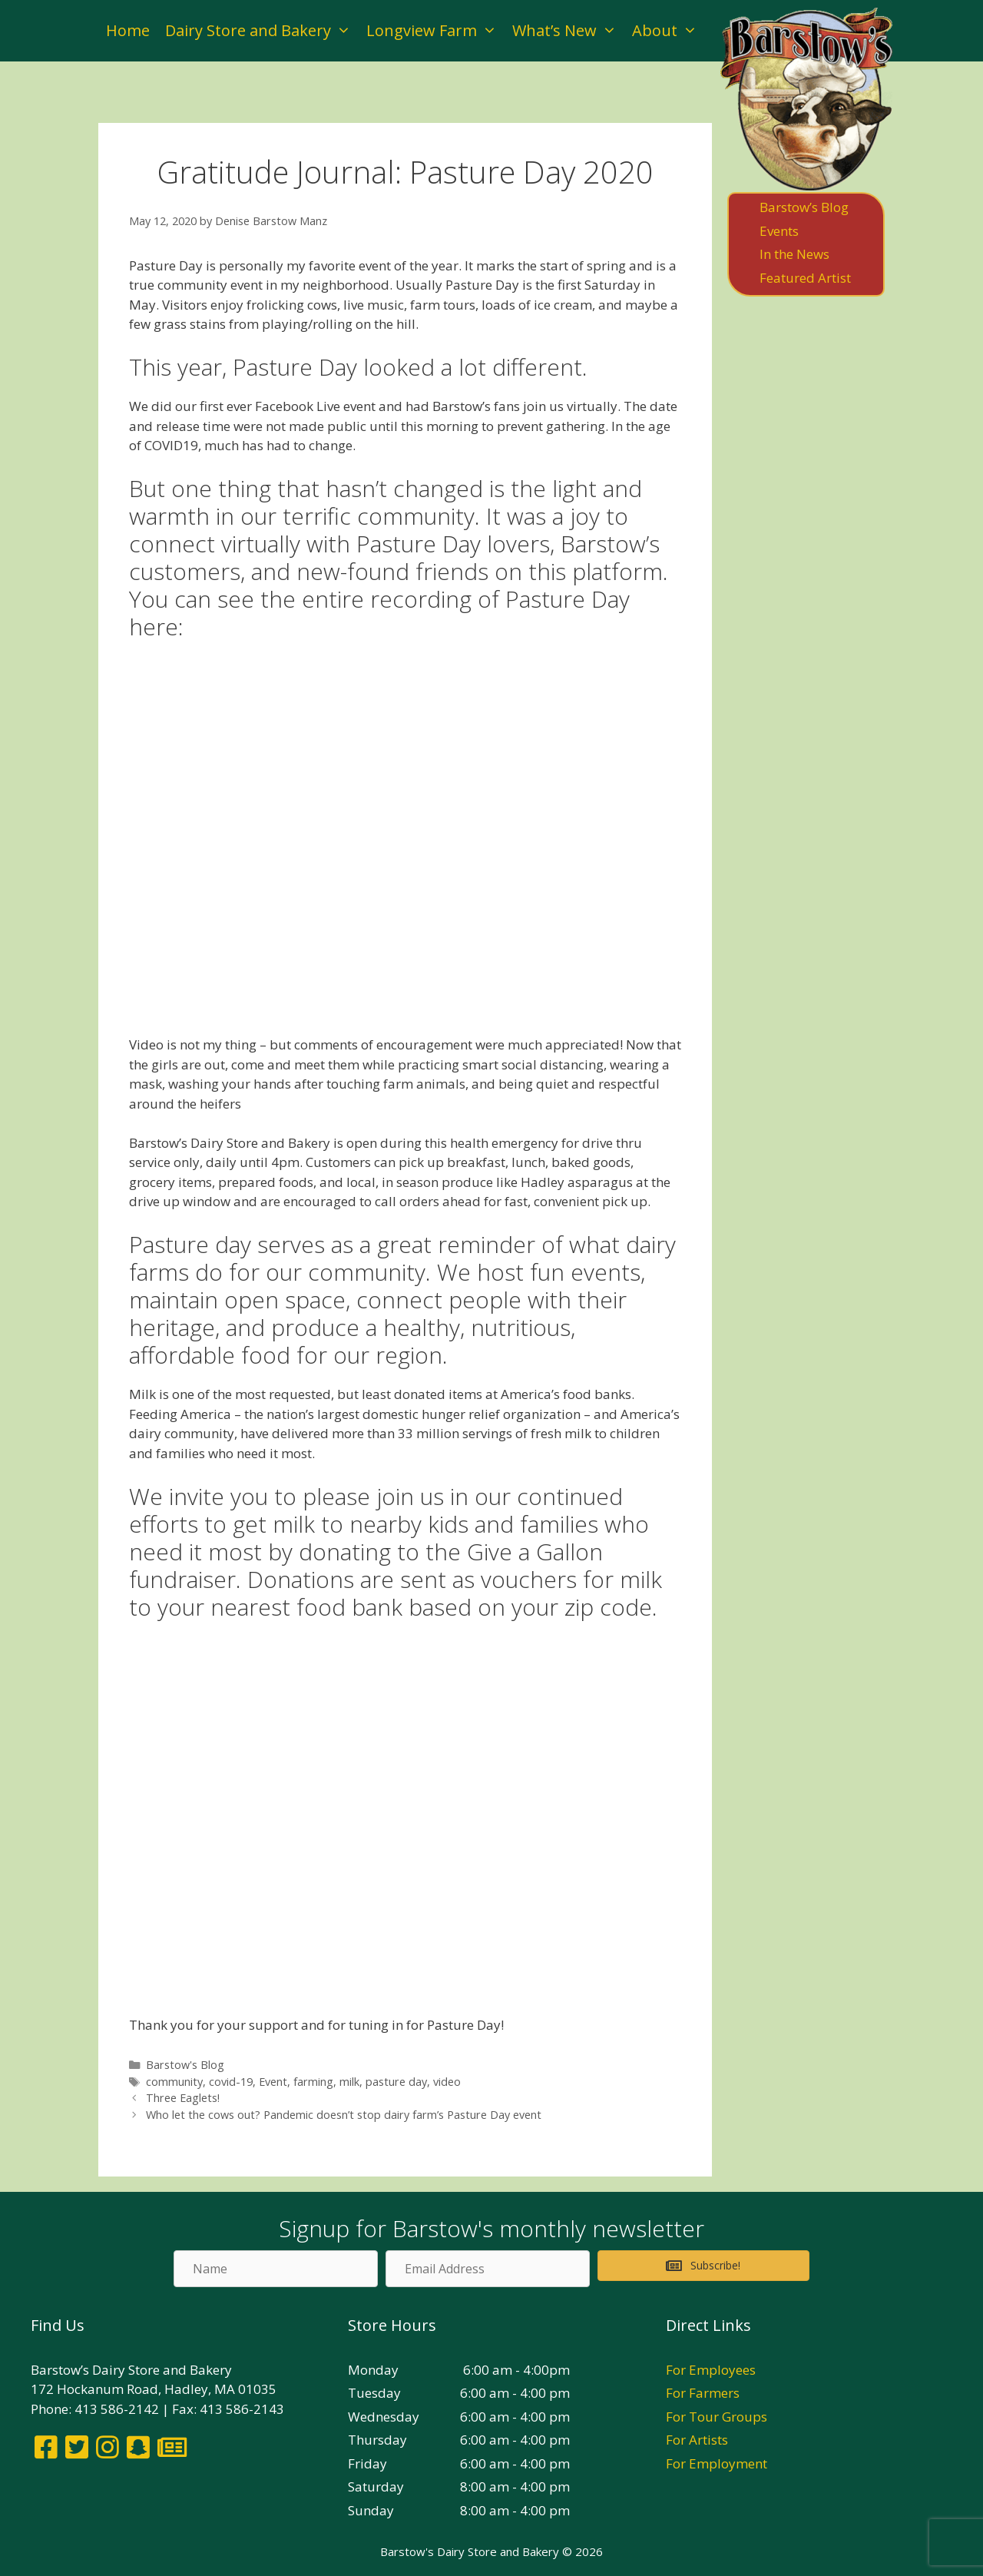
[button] (703, 2265)
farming (313, 2081)
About (668, 31)
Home (128, 30)
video (447, 2081)
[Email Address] (488, 2268)
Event (273, 2081)
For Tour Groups (716, 2416)
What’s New (568, 31)
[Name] (276, 2268)
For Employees (711, 2370)
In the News (794, 254)
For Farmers (703, 2393)
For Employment (716, 2463)
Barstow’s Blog (804, 207)
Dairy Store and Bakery (262, 31)
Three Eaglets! (183, 2097)
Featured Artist (805, 278)
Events (779, 231)
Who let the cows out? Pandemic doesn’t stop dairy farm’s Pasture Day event (343, 2114)
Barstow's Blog (185, 2064)
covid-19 (231, 2081)
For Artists (697, 2439)
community (174, 2081)
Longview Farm (435, 31)
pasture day (396, 2081)
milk (349, 2081)
